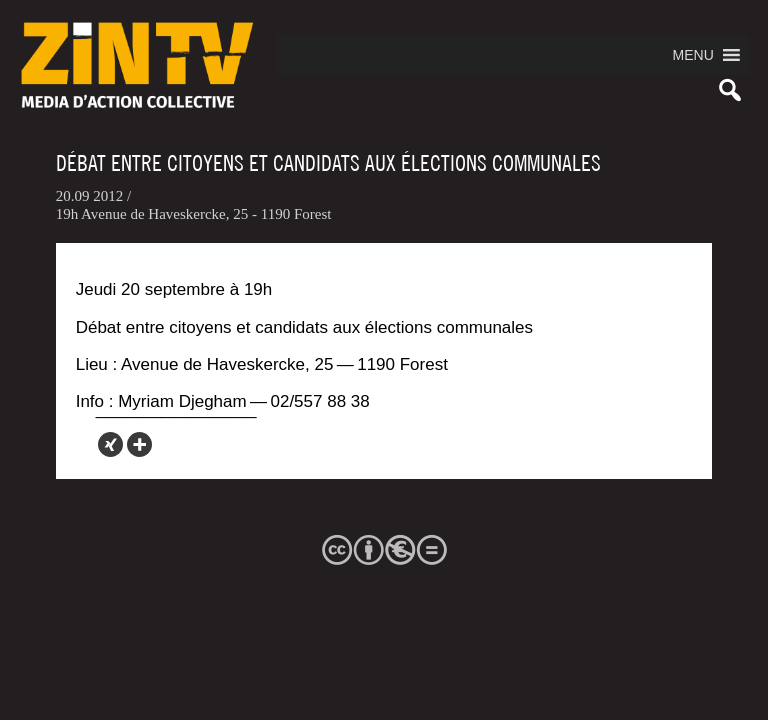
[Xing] (110, 444)
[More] (139, 444)
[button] (693, 55)
